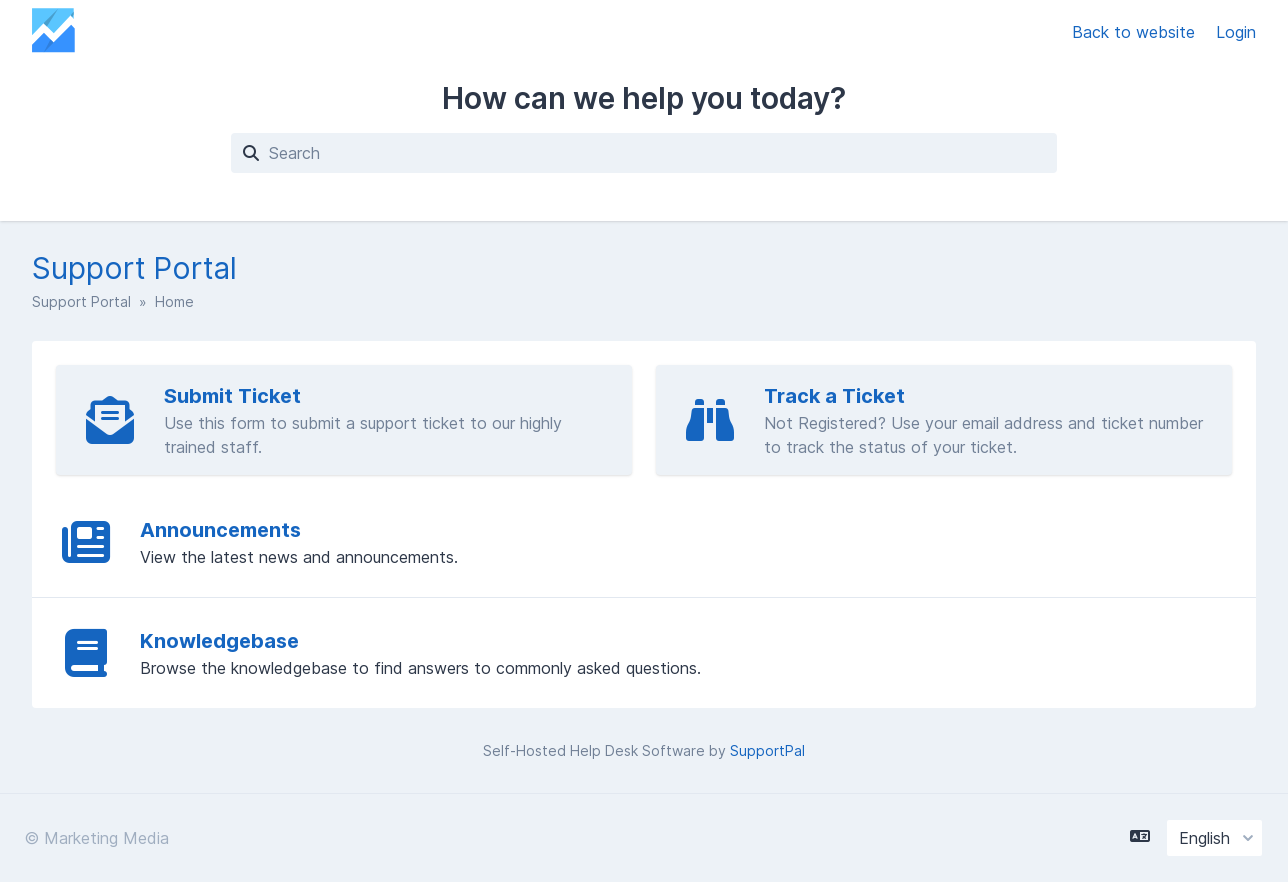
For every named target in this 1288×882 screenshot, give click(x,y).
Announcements (220, 530)
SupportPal (767, 750)
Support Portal (81, 301)
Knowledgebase (219, 641)
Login (1236, 32)
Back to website (1136, 32)
